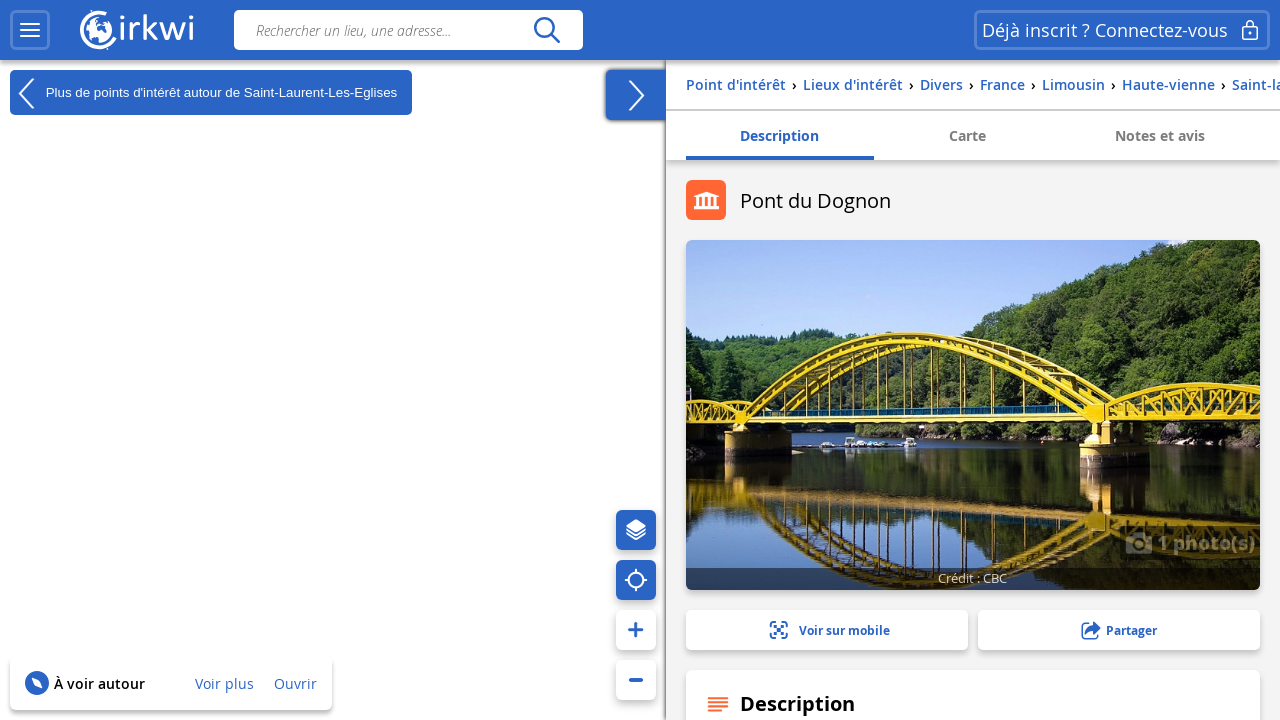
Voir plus (224, 683)
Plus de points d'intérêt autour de (203, 93)
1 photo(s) (1190, 542)
